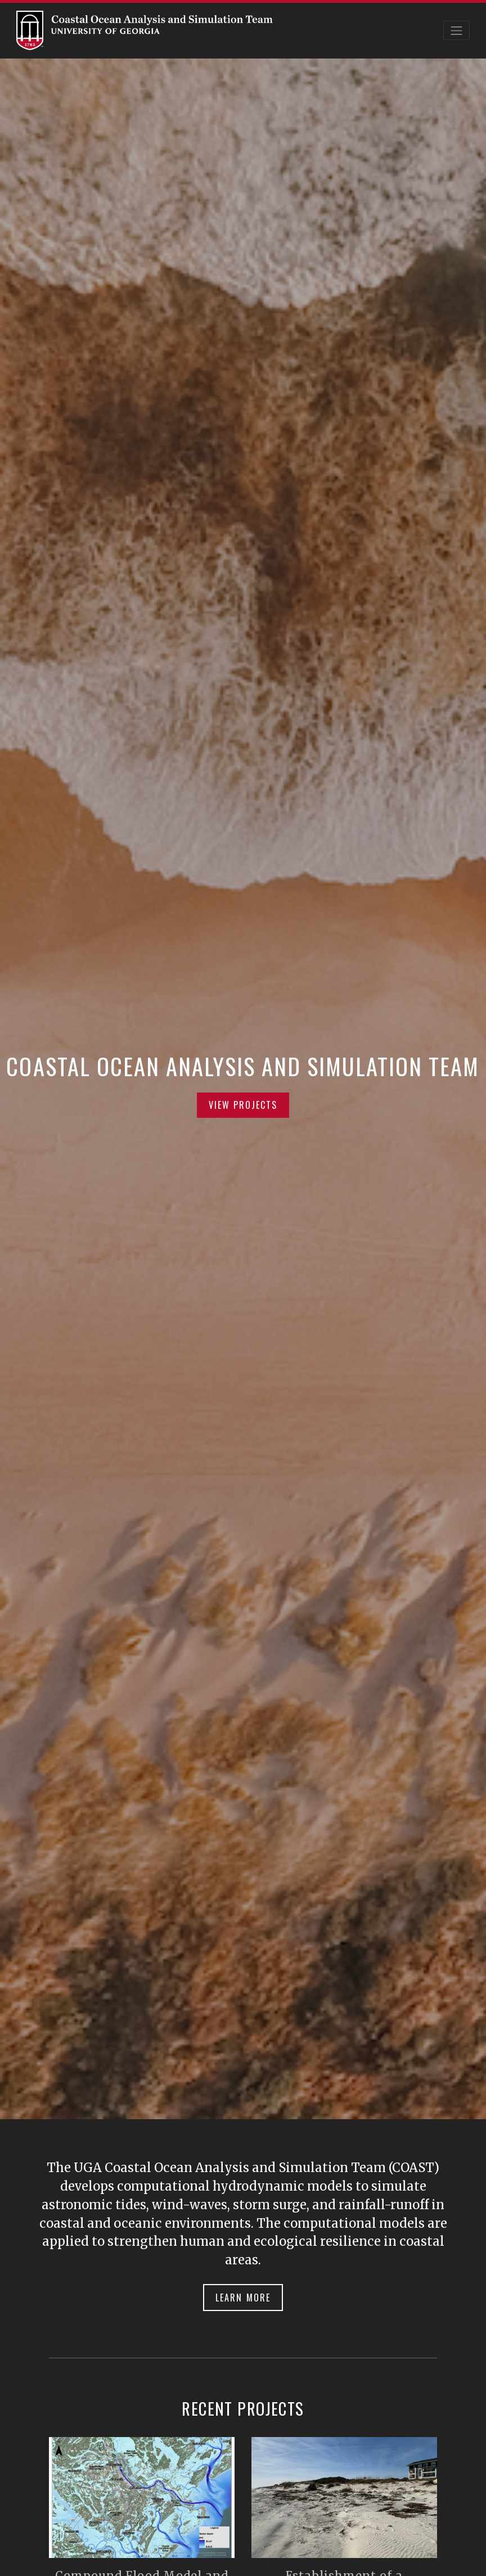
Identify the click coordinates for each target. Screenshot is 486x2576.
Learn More (242, 2297)
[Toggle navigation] (456, 30)
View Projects (243, 1105)
